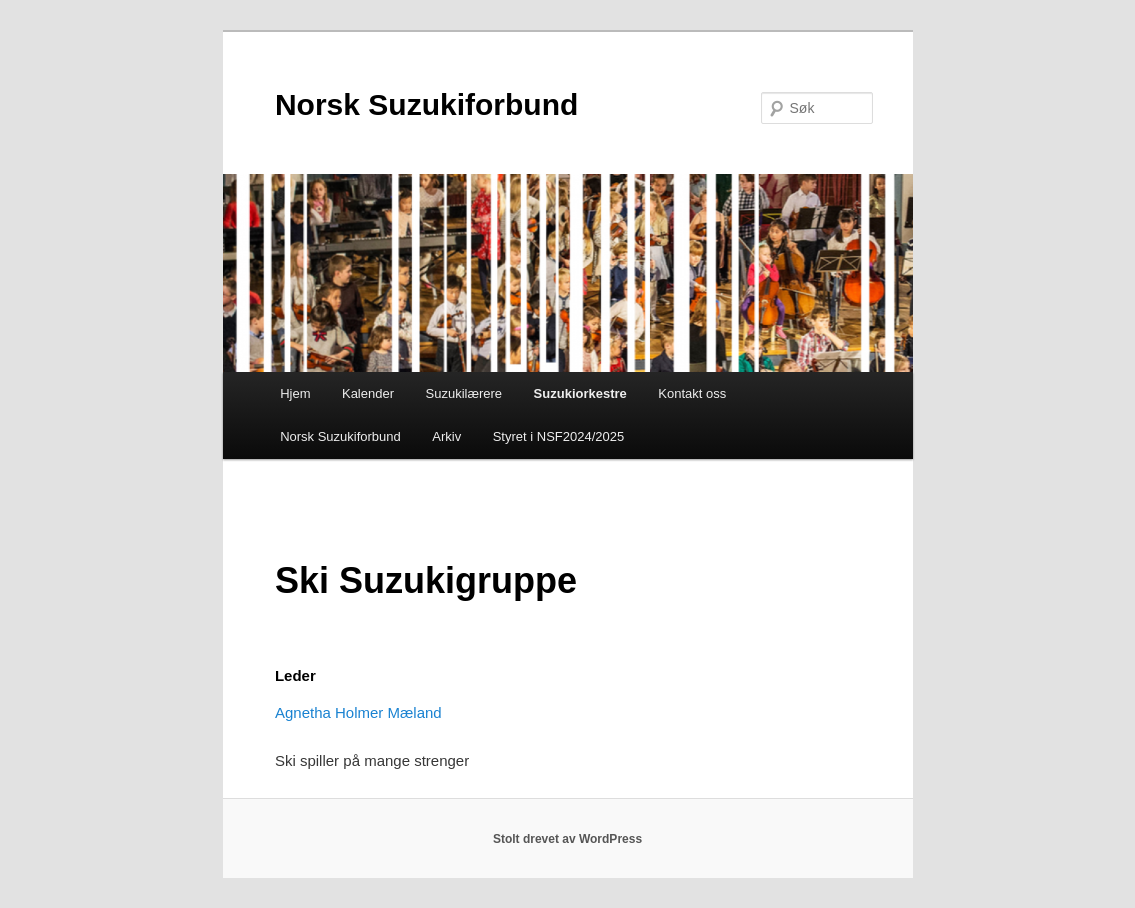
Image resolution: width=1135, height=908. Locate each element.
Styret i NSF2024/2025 (559, 436)
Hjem (295, 393)
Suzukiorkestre (580, 393)
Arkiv (446, 436)
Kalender (368, 393)
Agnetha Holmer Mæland (358, 712)
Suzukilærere (464, 393)
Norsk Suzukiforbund (426, 104)
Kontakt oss (692, 393)
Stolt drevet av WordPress (567, 839)
